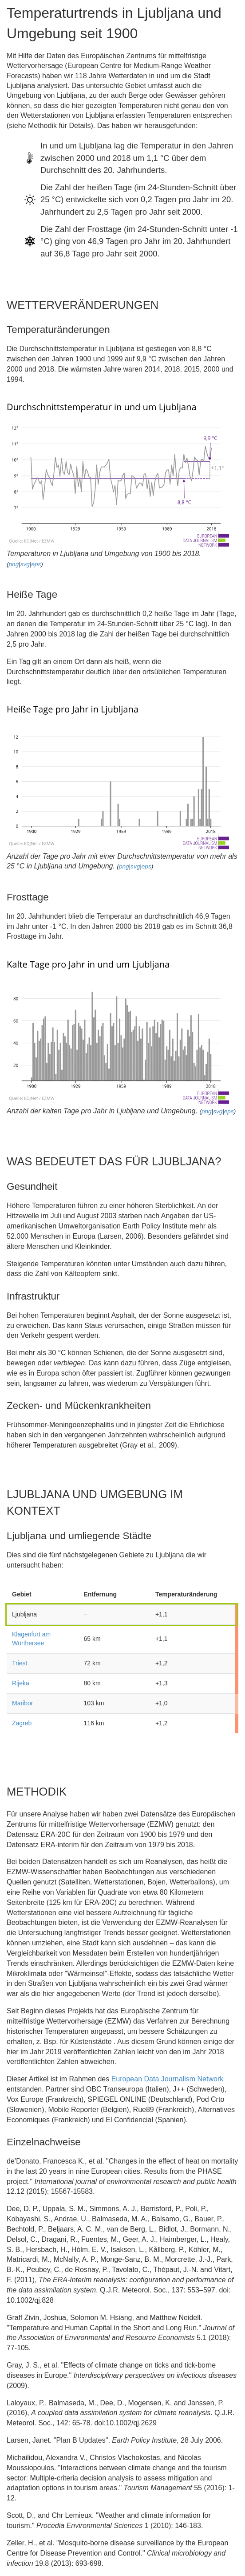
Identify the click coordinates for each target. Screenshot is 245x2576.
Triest (19, 1663)
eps (36, 564)
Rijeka (20, 1683)
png (14, 564)
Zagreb (22, 1723)
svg (25, 564)
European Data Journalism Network (167, 2079)
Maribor (22, 1703)
